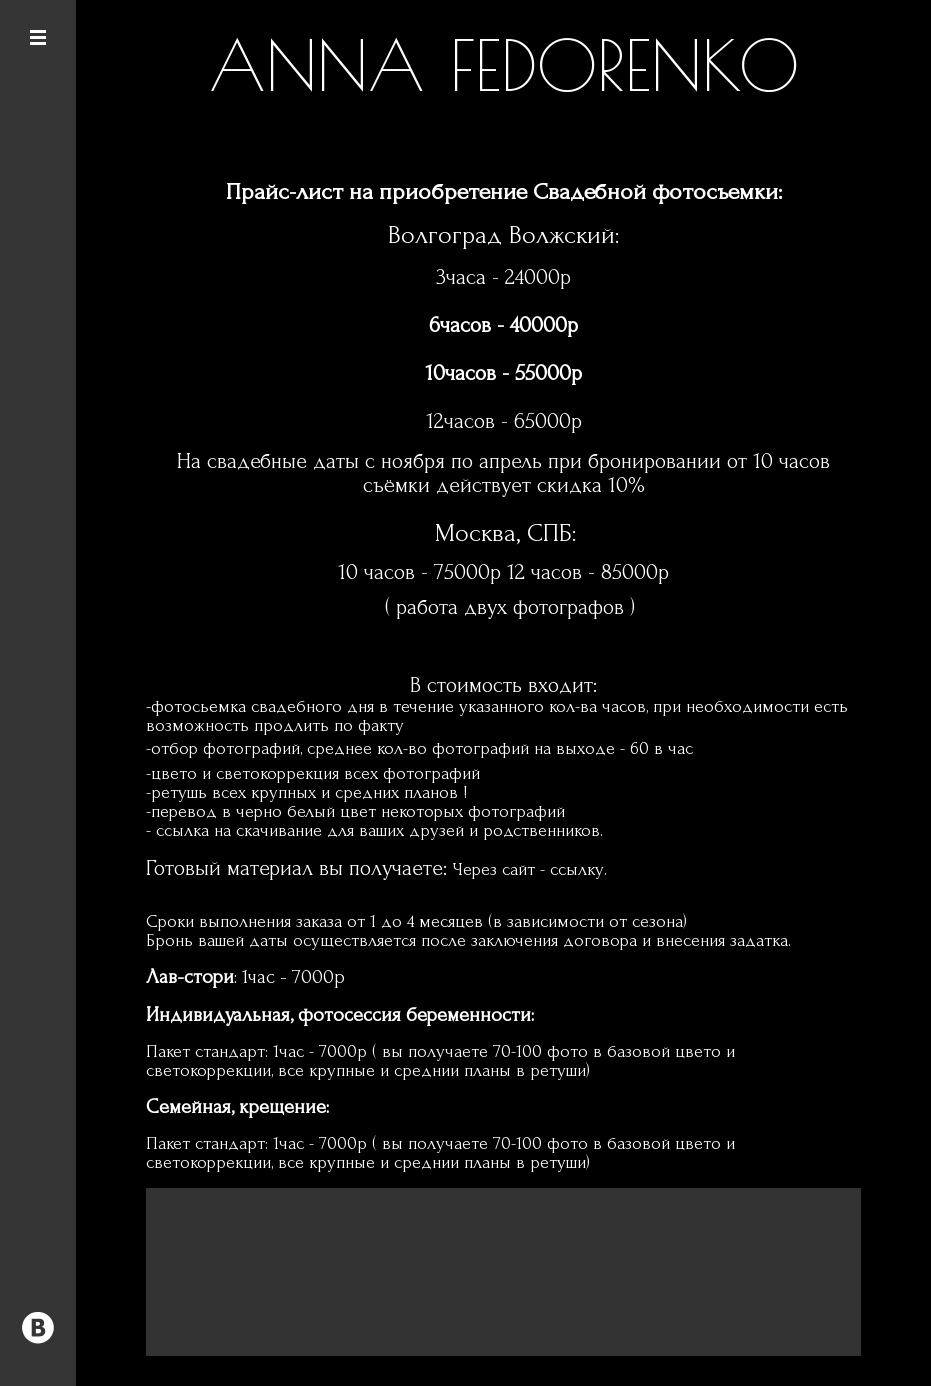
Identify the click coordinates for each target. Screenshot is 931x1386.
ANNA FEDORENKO (504, 65)
